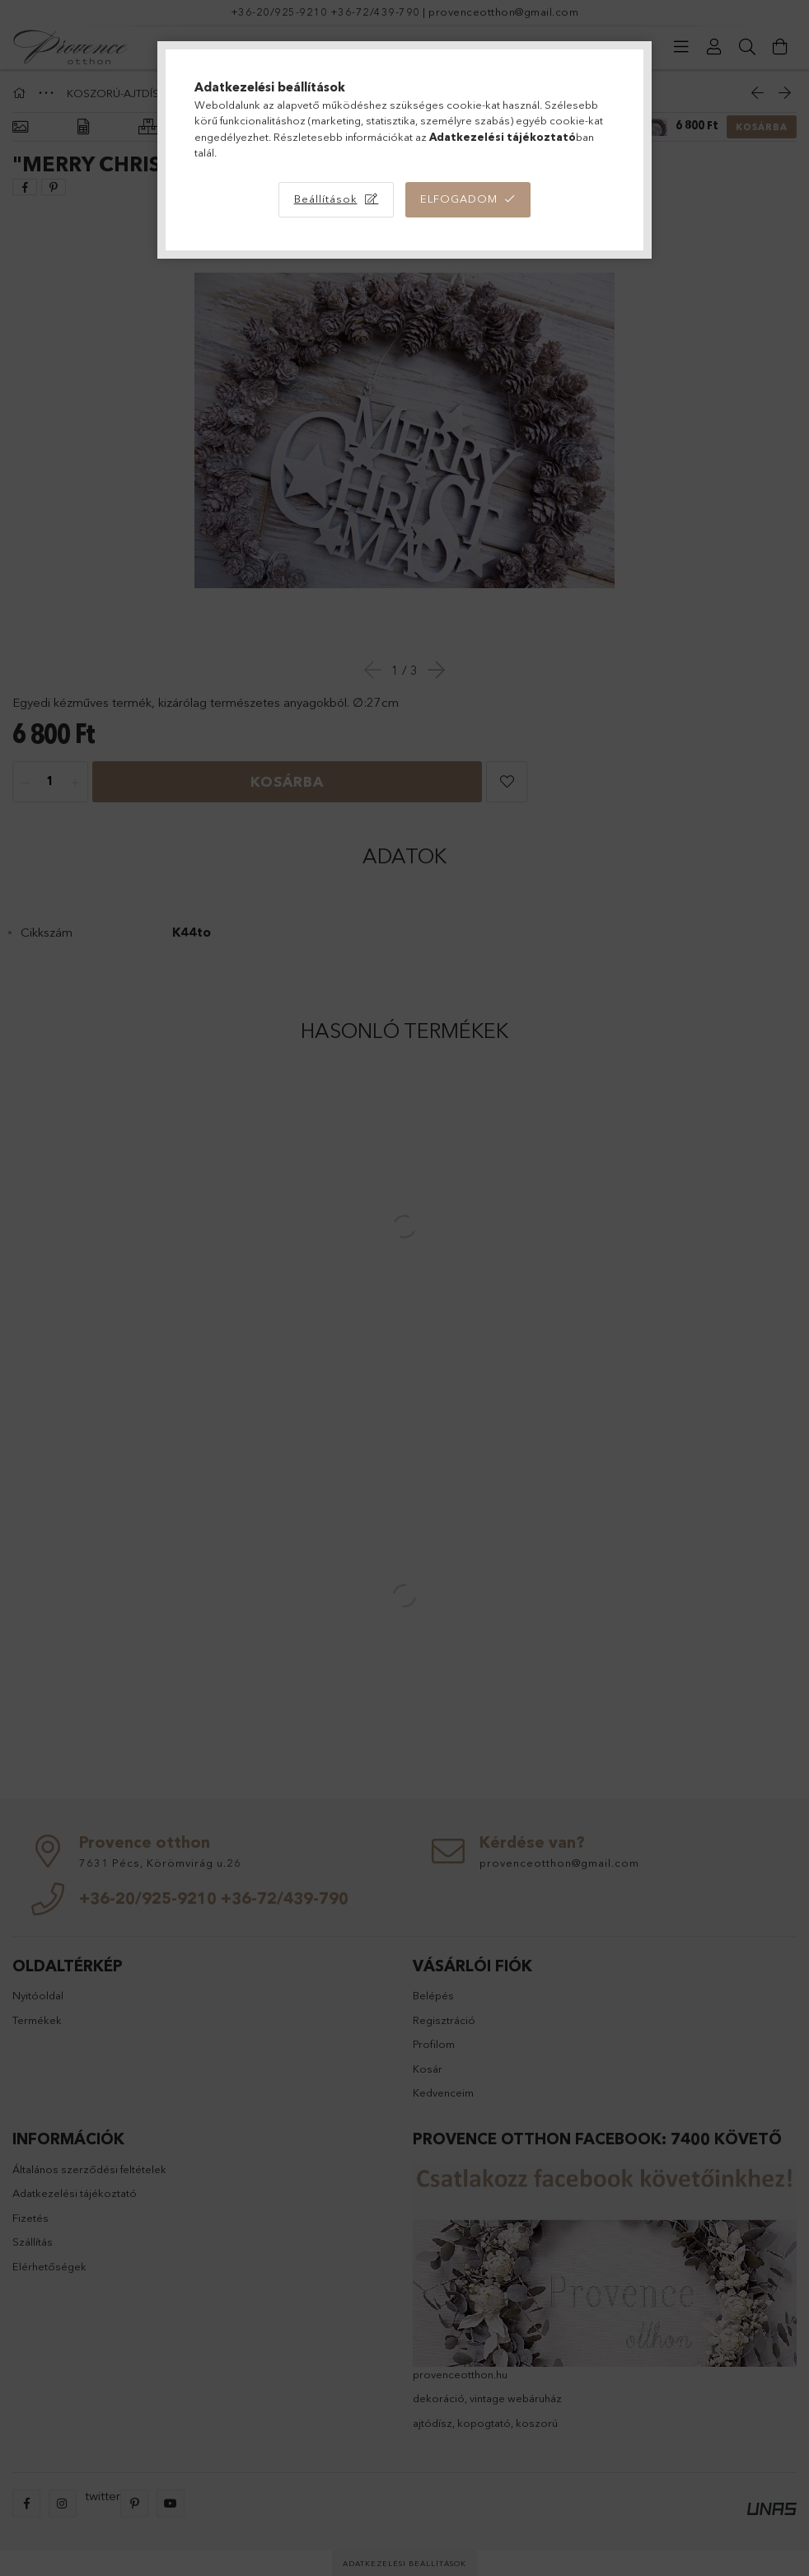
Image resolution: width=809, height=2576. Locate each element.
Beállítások (326, 198)
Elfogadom (459, 198)
